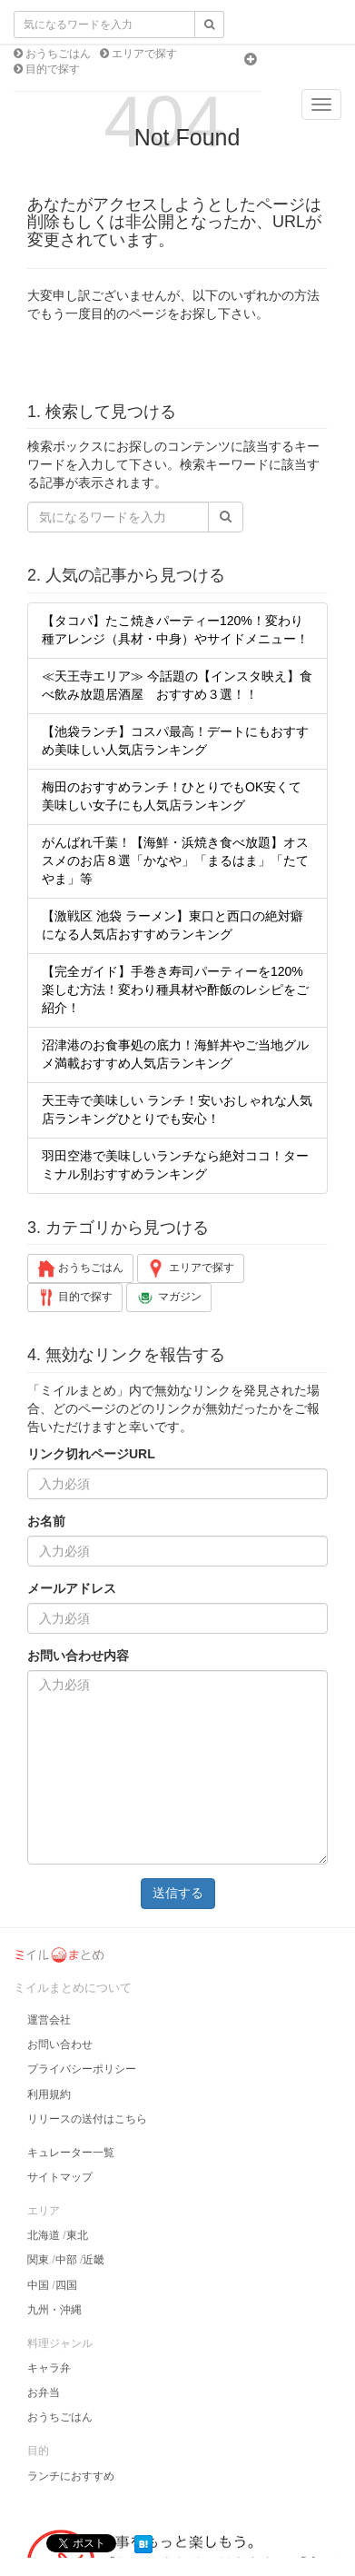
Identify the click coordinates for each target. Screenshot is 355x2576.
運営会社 (49, 2020)
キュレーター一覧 (70, 2152)
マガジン (168, 1297)
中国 (38, 2285)
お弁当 (43, 2392)
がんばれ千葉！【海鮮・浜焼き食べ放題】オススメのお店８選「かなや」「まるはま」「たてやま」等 (175, 860)
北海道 (43, 2235)
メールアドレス (71, 1588)
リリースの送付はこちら (87, 2119)
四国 (66, 2285)
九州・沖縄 (54, 2309)
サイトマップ (60, 2177)
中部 (66, 2259)
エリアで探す (143, 53)
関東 (38, 2259)
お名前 (46, 1521)
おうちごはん (57, 53)
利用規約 (49, 2094)
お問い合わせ (60, 2044)
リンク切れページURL (91, 1454)
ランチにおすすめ (70, 2476)
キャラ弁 (49, 2368)
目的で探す (51, 69)
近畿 (93, 2259)
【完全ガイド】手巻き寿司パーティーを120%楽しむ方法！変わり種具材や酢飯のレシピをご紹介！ (175, 989)
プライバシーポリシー (81, 2069)
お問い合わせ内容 (78, 1655)
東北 (77, 2235)
